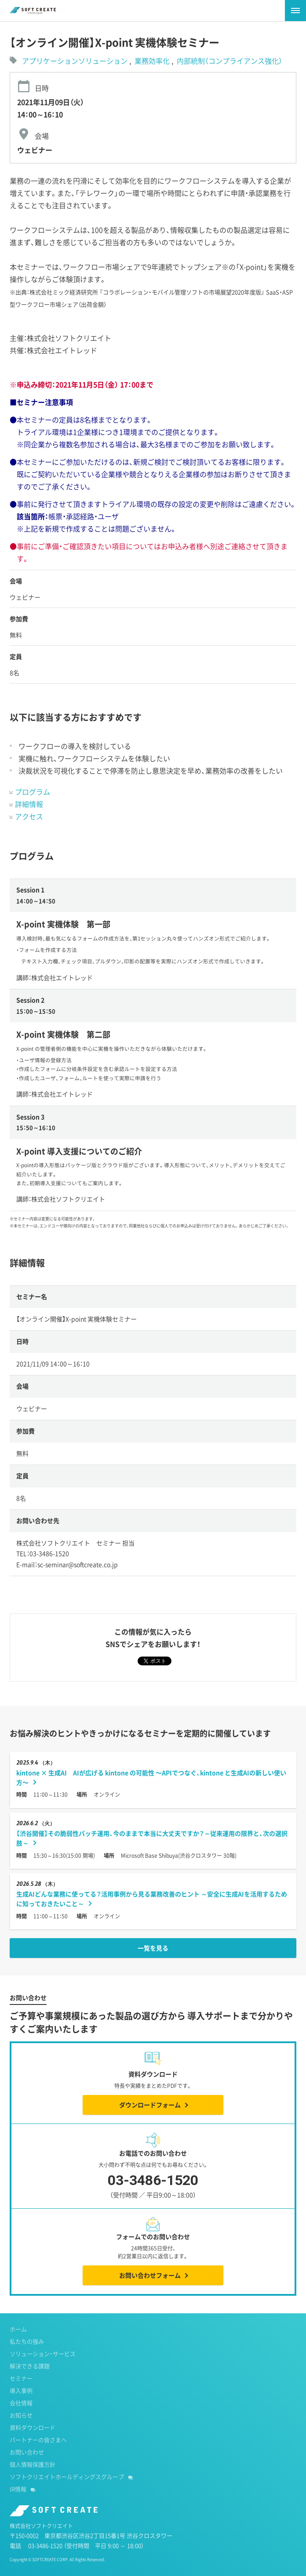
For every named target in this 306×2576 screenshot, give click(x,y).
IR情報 (18, 2489)
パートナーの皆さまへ (38, 2439)
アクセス (29, 816)
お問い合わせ (27, 2452)
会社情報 (21, 2403)
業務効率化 (153, 60)
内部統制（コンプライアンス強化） (229, 60)
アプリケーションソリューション (74, 60)
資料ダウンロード (32, 2427)
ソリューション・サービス (43, 2353)
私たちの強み (27, 2341)
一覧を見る (153, 1947)
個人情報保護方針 (32, 2464)
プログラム (32, 791)
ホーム (18, 2329)
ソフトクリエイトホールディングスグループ (67, 2476)
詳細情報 (29, 804)
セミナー (21, 2378)
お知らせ (21, 2415)
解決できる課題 (30, 2366)
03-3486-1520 (153, 2187)
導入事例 (21, 2390)
